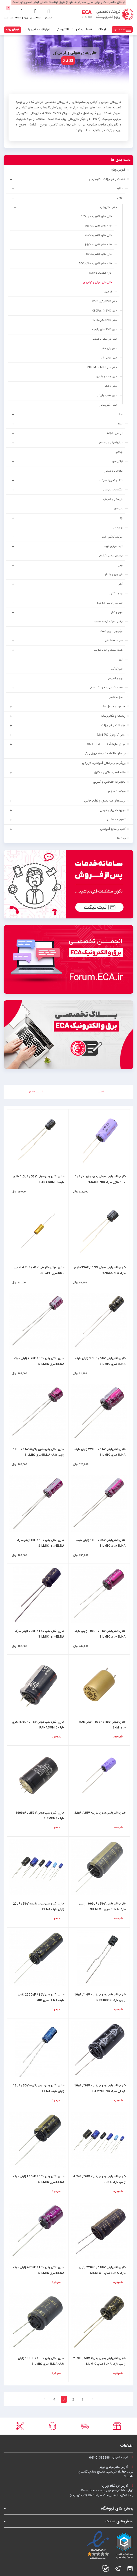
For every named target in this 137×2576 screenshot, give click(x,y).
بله (105, 2568)
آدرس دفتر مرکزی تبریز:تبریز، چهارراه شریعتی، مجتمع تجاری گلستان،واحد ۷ (105, 2471)
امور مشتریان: (111, 2457)
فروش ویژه (12, 29)
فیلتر (100, 1091)
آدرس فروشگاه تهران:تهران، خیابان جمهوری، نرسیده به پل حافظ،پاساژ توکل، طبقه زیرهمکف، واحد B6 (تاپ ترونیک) (101, 2490)
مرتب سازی (36, 1091)
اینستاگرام (130, 2568)
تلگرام (117, 2568)
